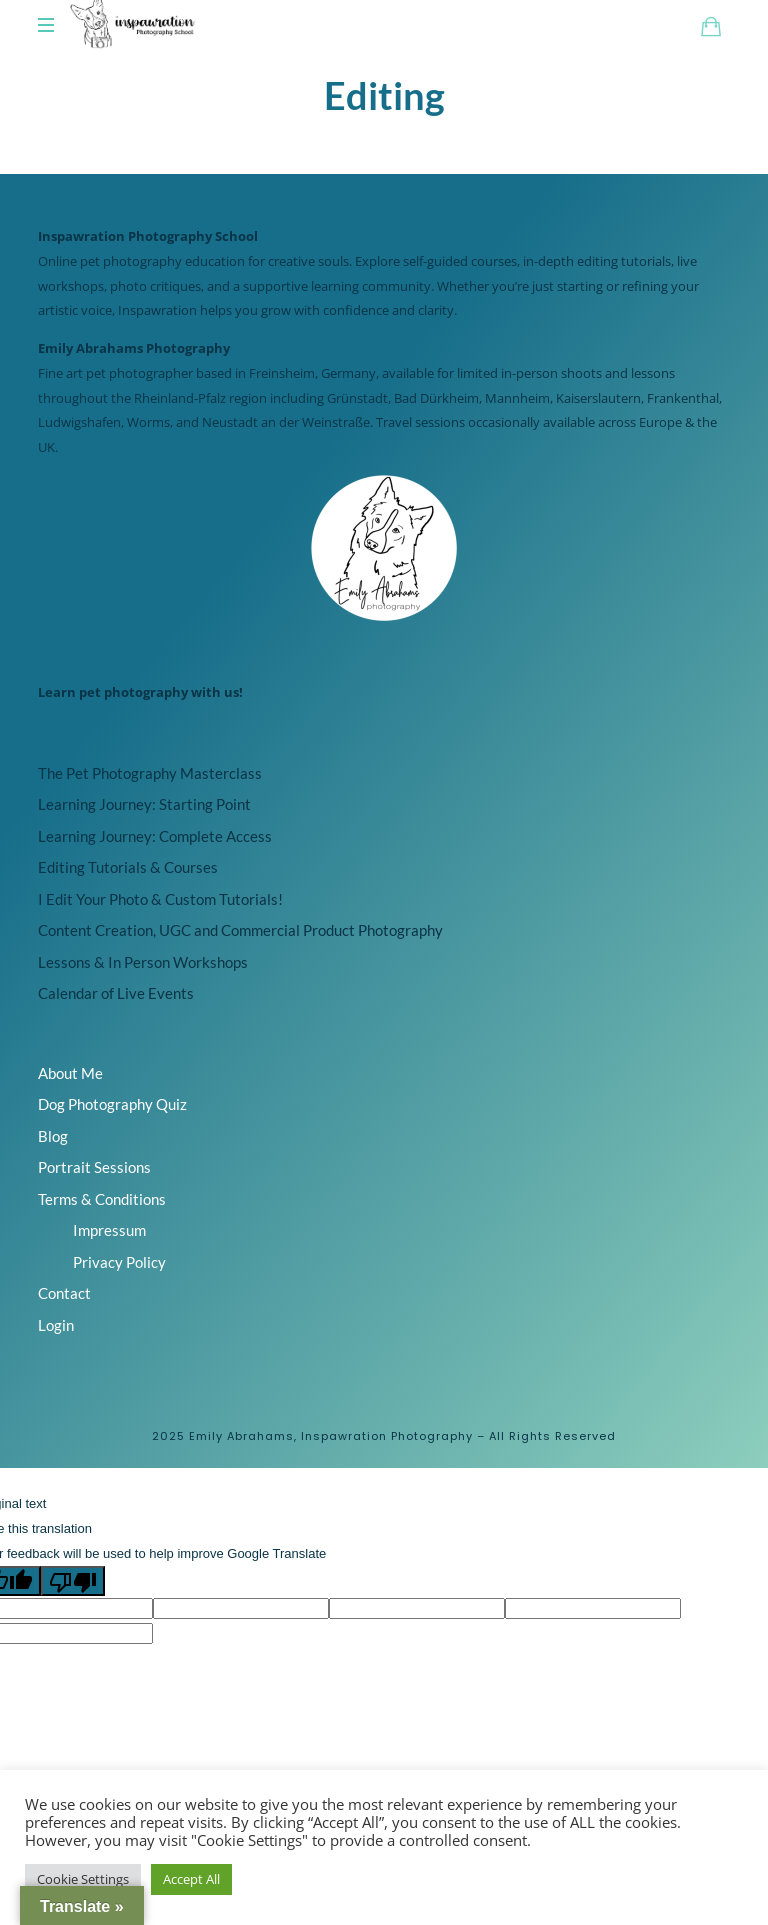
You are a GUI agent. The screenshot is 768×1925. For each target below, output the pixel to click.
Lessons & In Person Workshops (143, 995)
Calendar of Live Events (116, 1027)
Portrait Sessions (94, 1201)
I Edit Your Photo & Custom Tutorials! (160, 932)
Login (56, 1358)
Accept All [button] (191, 1879)
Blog (53, 1169)
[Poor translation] (73, 1615)
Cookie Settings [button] (83, 1879)
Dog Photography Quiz (112, 1138)
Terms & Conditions (102, 1232)
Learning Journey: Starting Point (144, 838)
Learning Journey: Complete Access (155, 869)
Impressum (109, 1264)
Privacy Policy (119, 1295)
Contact (64, 1327)
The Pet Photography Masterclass (150, 806)
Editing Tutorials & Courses (128, 901)
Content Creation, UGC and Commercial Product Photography (240, 964)
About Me (70, 1106)
